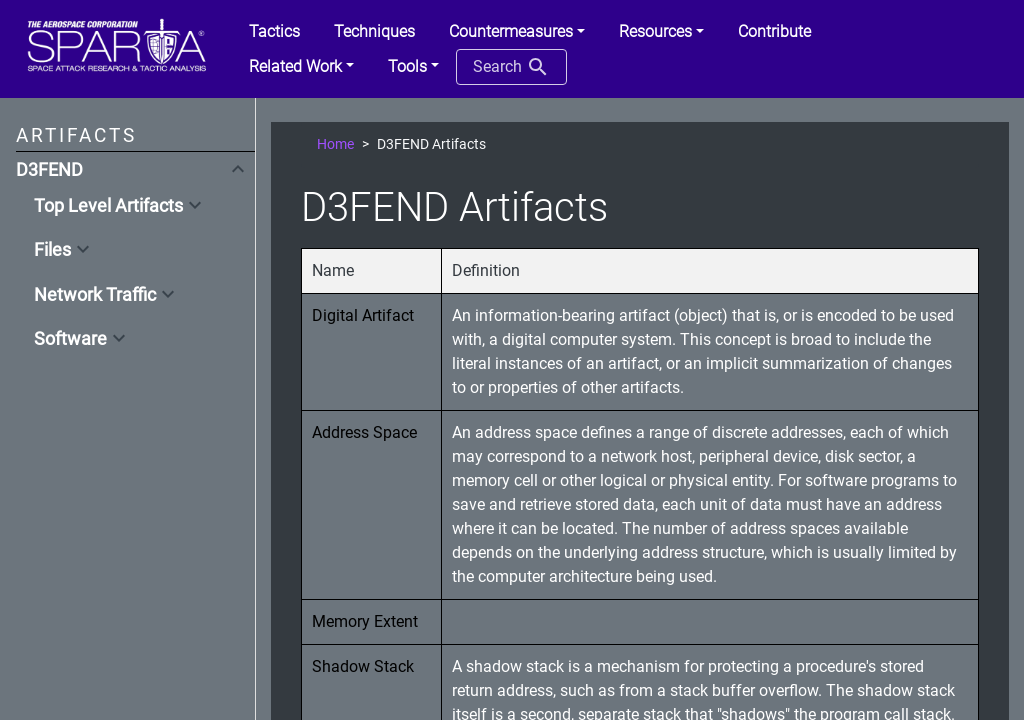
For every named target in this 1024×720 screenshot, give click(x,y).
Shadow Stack (363, 666)
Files (52, 250)
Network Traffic (95, 295)
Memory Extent (365, 621)
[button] (517, 32)
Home (335, 144)
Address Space (364, 432)
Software (70, 339)
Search (511, 67)
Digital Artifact (363, 315)
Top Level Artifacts (108, 206)
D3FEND (49, 170)
